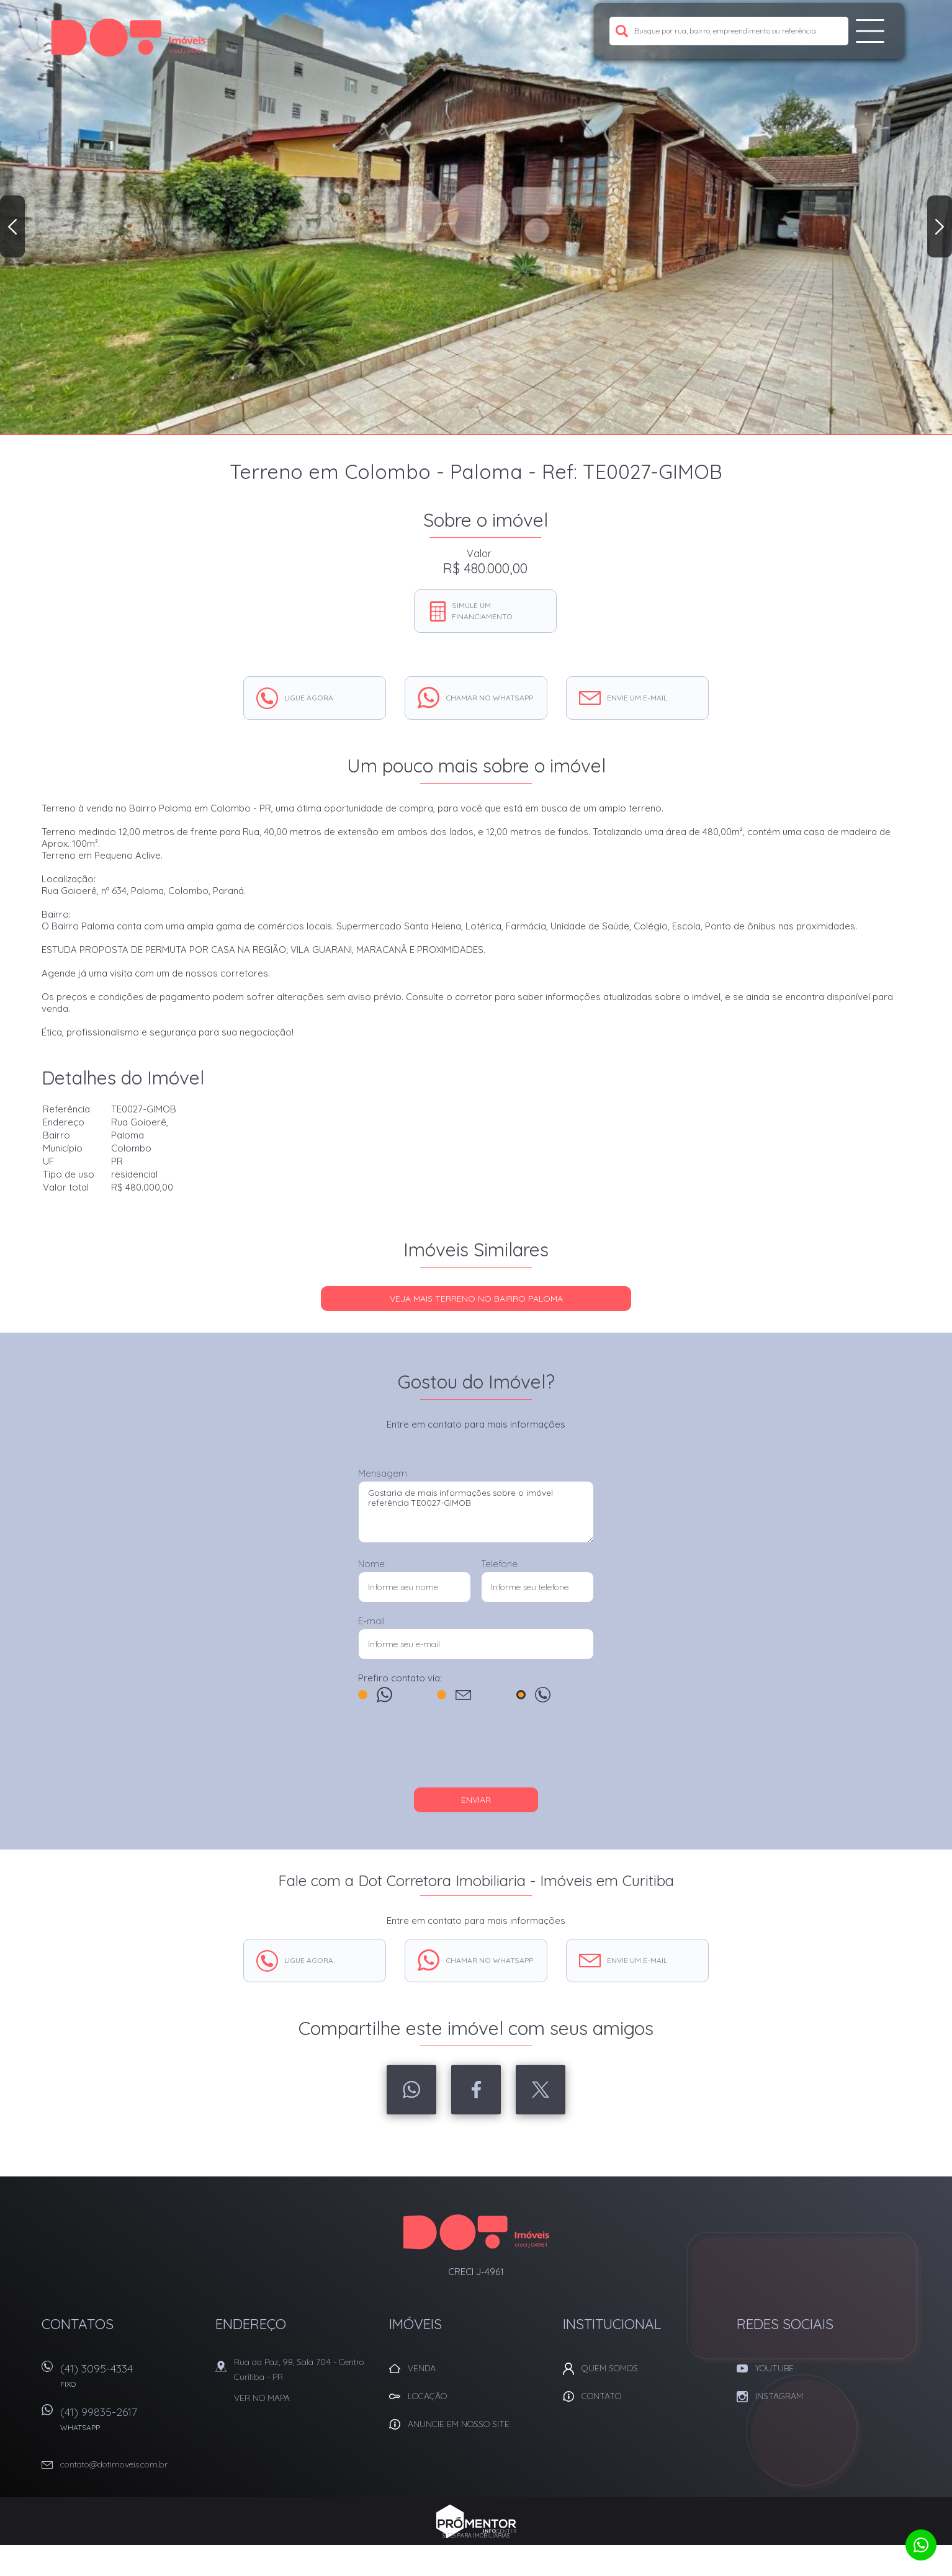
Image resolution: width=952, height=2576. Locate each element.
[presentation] (476, 1750)
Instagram (779, 2396)
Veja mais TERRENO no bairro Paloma (476, 1298)
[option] (476, 217)
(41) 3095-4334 (131, 2379)
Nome (371, 1564)
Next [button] (939, 226)
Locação (427, 2396)
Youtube (774, 2368)
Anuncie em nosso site (459, 2424)
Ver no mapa (262, 2398)
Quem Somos (610, 2368)
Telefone (499, 1564)
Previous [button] (12, 226)
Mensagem (382, 1473)
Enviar (476, 1799)
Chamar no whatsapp (489, 697)
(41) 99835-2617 (131, 2423)
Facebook (476, 2089)
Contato (601, 2396)
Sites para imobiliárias (476, 2535)
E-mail (371, 1621)
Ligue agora (308, 697)
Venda (422, 2368)
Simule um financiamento (482, 611)
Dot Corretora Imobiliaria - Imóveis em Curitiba (476, 2232)
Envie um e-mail (637, 697)
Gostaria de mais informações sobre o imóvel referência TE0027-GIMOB (476, 1512)
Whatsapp (411, 2089)
